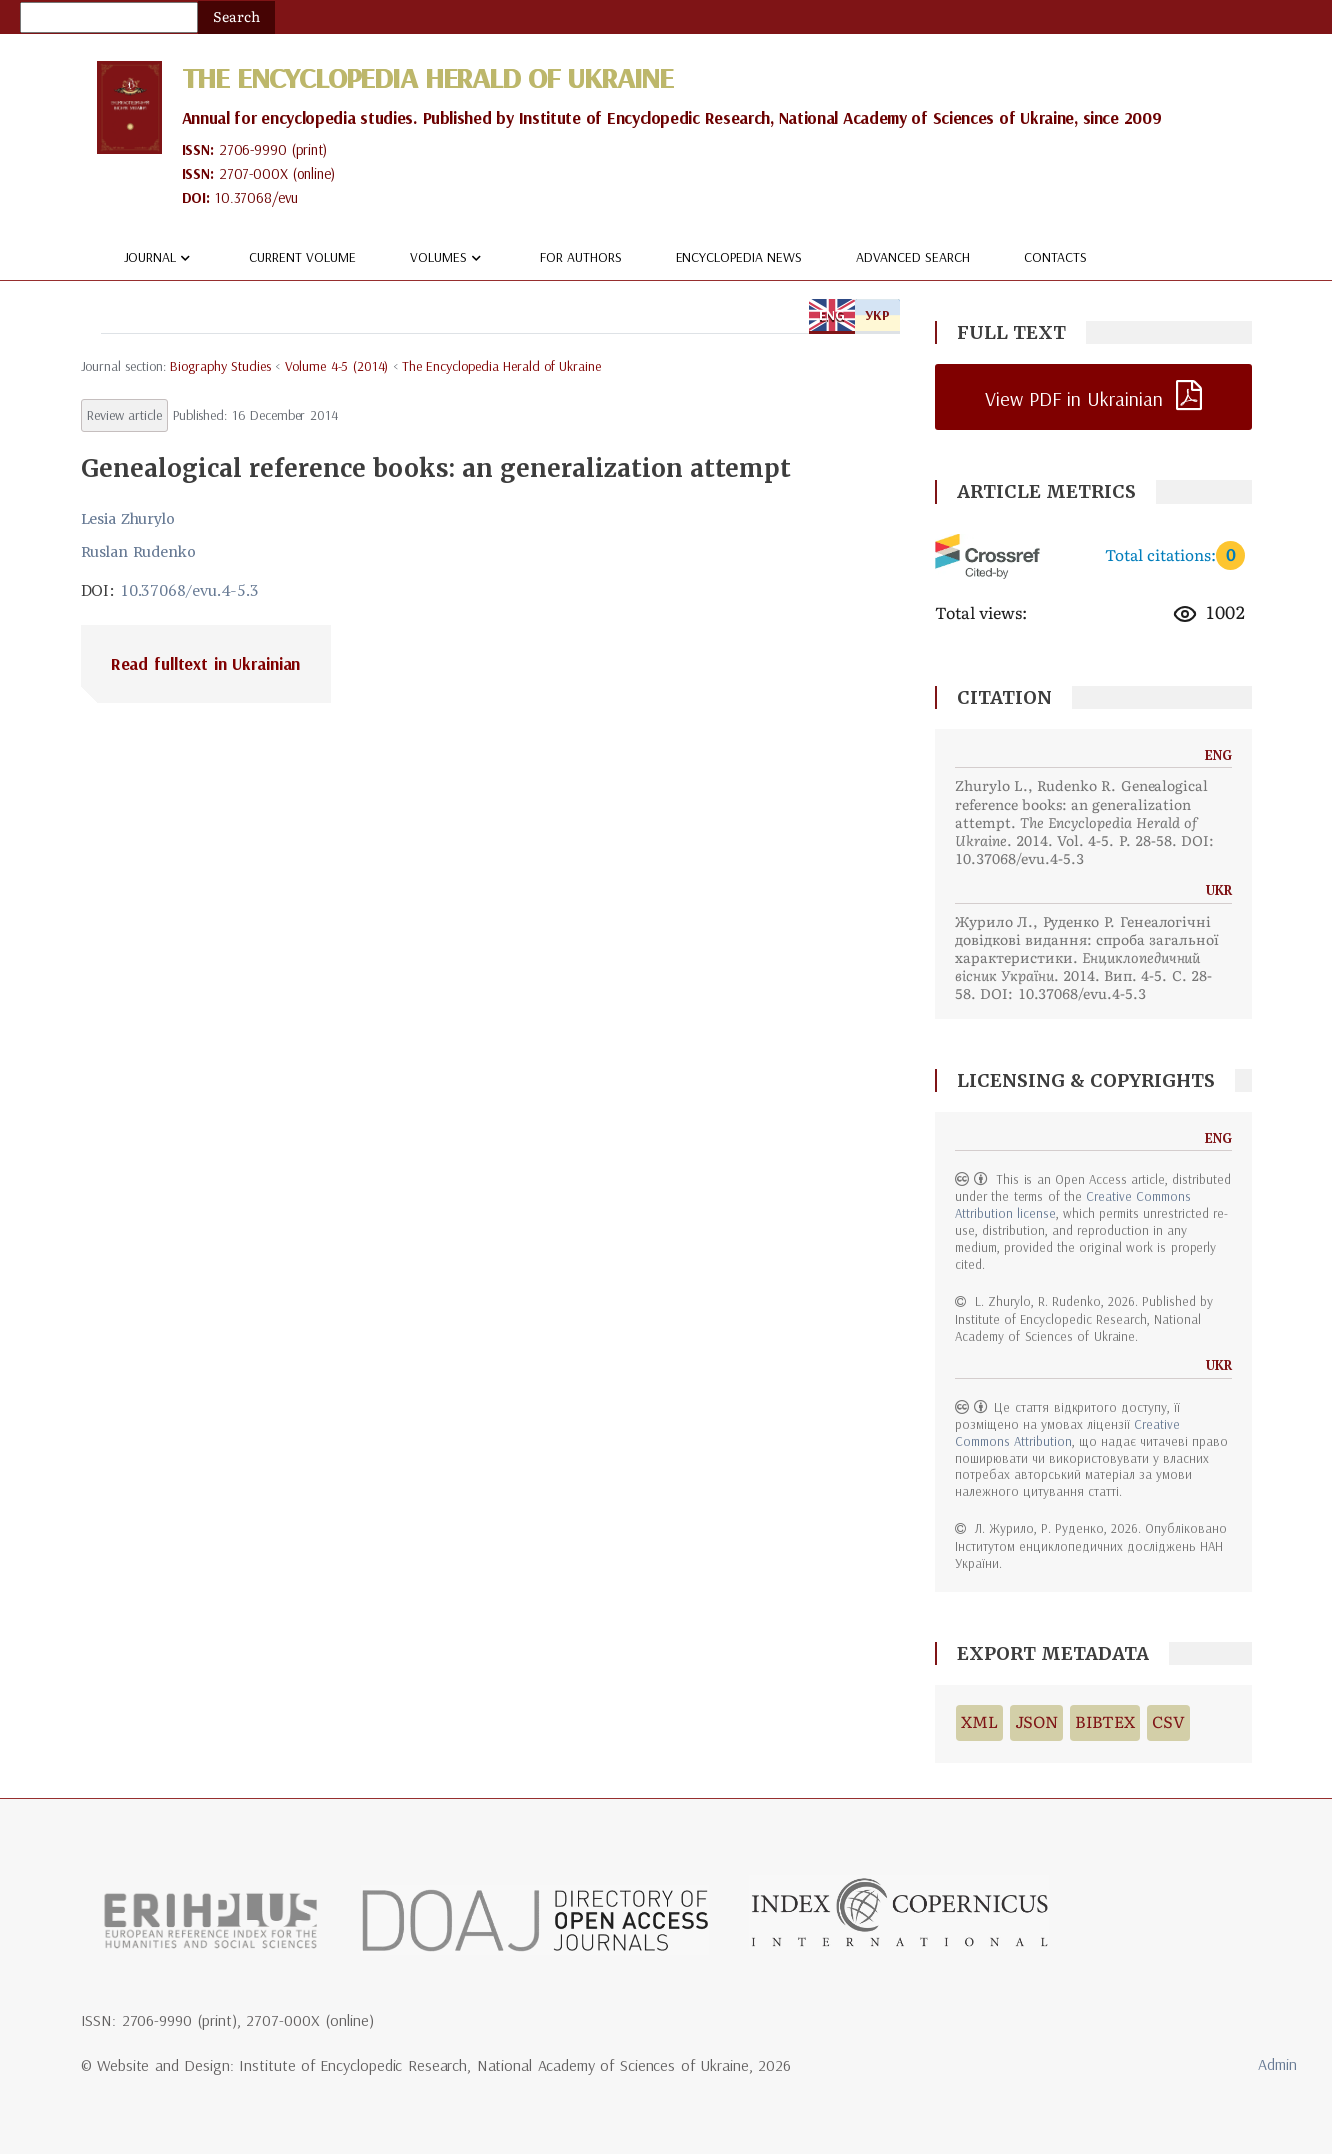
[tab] (491, 664)
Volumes (448, 258)
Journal (160, 258)
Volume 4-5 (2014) (337, 366)
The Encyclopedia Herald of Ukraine (428, 78)
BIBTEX (1105, 1722)
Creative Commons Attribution (1067, 1432)
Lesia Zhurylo (128, 519)
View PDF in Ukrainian (1074, 398)
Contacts (1055, 257)
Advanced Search (913, 257)
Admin (1277, 2064)
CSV (1168, 1722)
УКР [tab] (877, 315)
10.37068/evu (256, 197)
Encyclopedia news (739, 257)
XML (979, 1722)
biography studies (220, 366)
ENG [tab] (832, 315)
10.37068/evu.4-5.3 (189, 590)
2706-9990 (253, 149)
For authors (581, 257)
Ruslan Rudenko (139, 552)
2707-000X (253, 173)
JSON (1037, 1722)
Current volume (302, 257)
